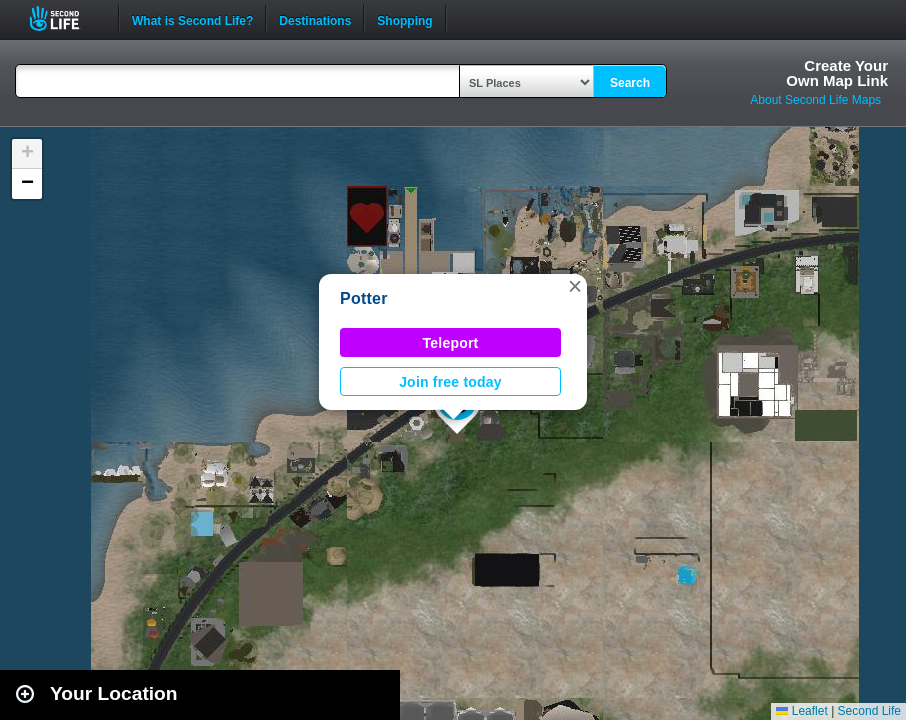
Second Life (65, 18)
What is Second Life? (192, 19)
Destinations (315, 19)
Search (630, 83)
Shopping (404, 19)
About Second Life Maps (815, 100)
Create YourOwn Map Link (837, 73)
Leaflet (801, 711)
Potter (364, 298)
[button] (575, 286)
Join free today (450, 382)
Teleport (451, 343)
